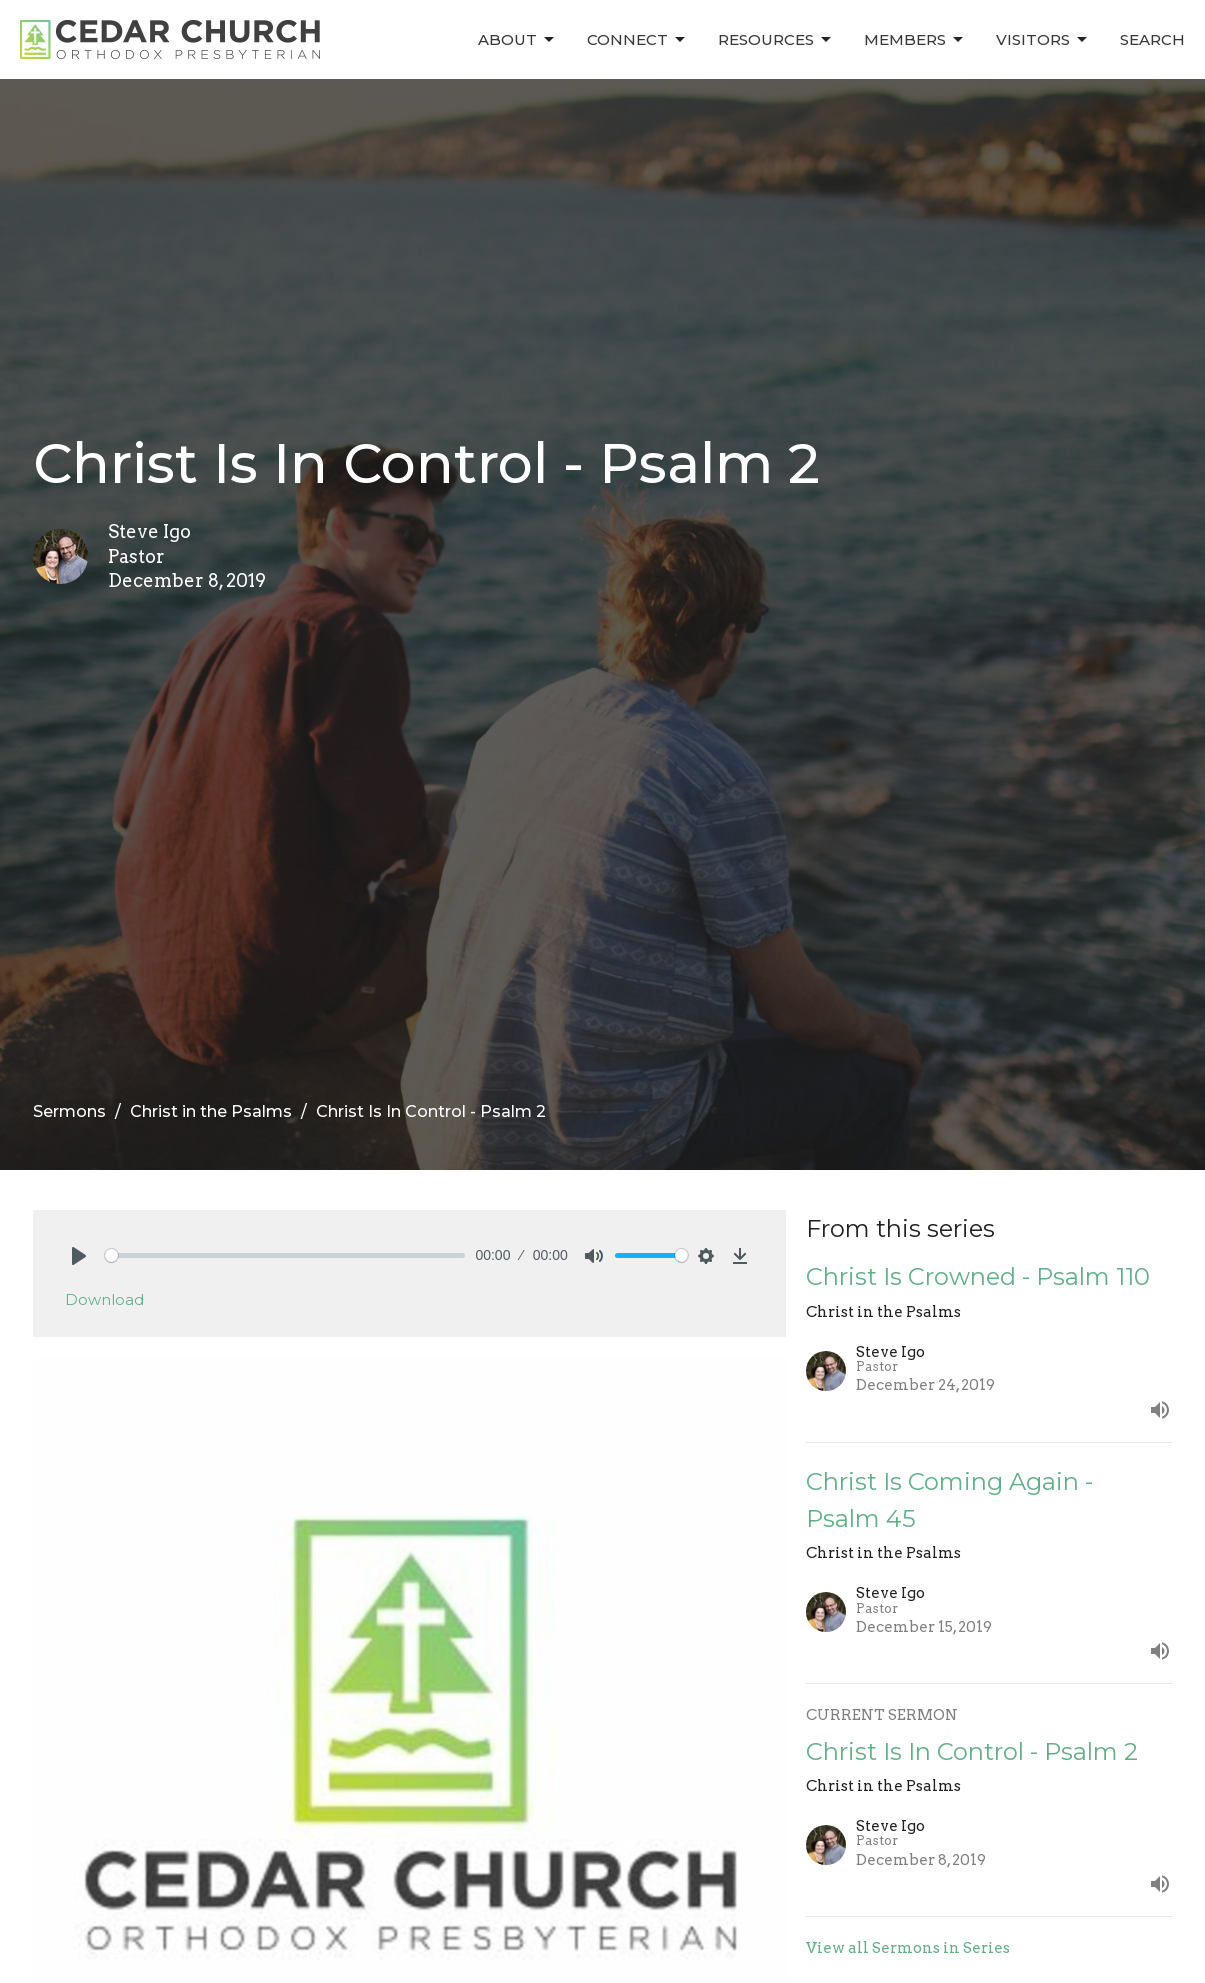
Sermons (69, 1111)
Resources (776, 40)
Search (1152, 39)
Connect (637, 40)
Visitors (1043, 40)
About (517, 40)
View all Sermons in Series (908, 1948)
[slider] (285, 1255)
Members (915, 40)
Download (104, 1299)
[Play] (79, 1256)
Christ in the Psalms (211, 1111)
